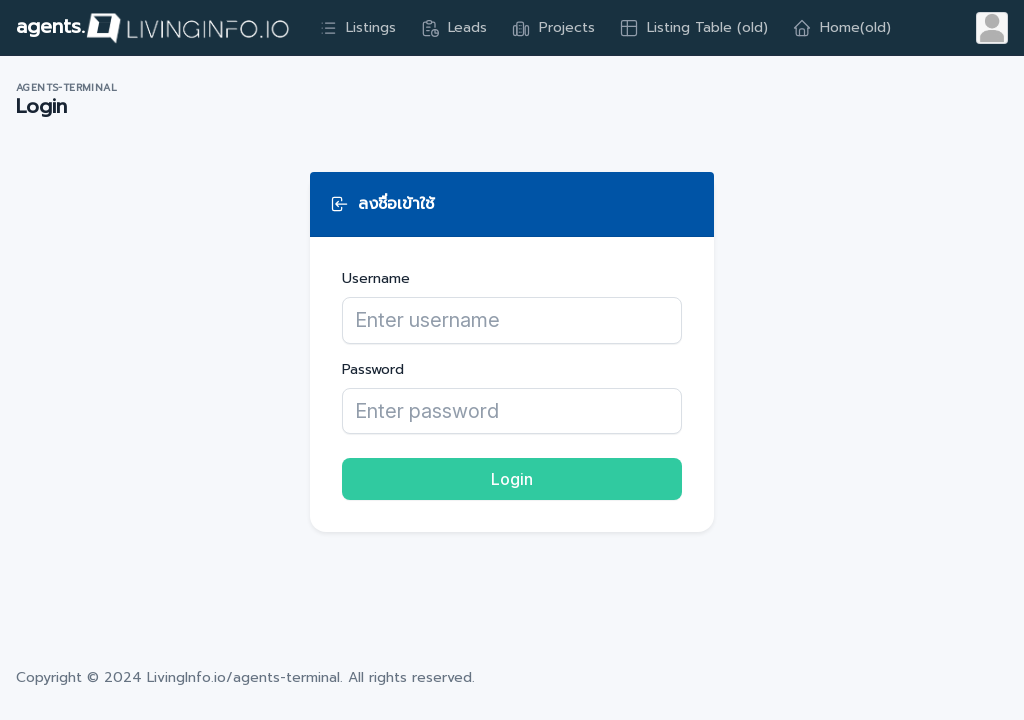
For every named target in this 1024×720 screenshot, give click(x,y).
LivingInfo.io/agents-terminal (243, 677)
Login (512, 479)
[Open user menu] (992, 28)
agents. (153, 28)
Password (373, 370)
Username (376, 279)
